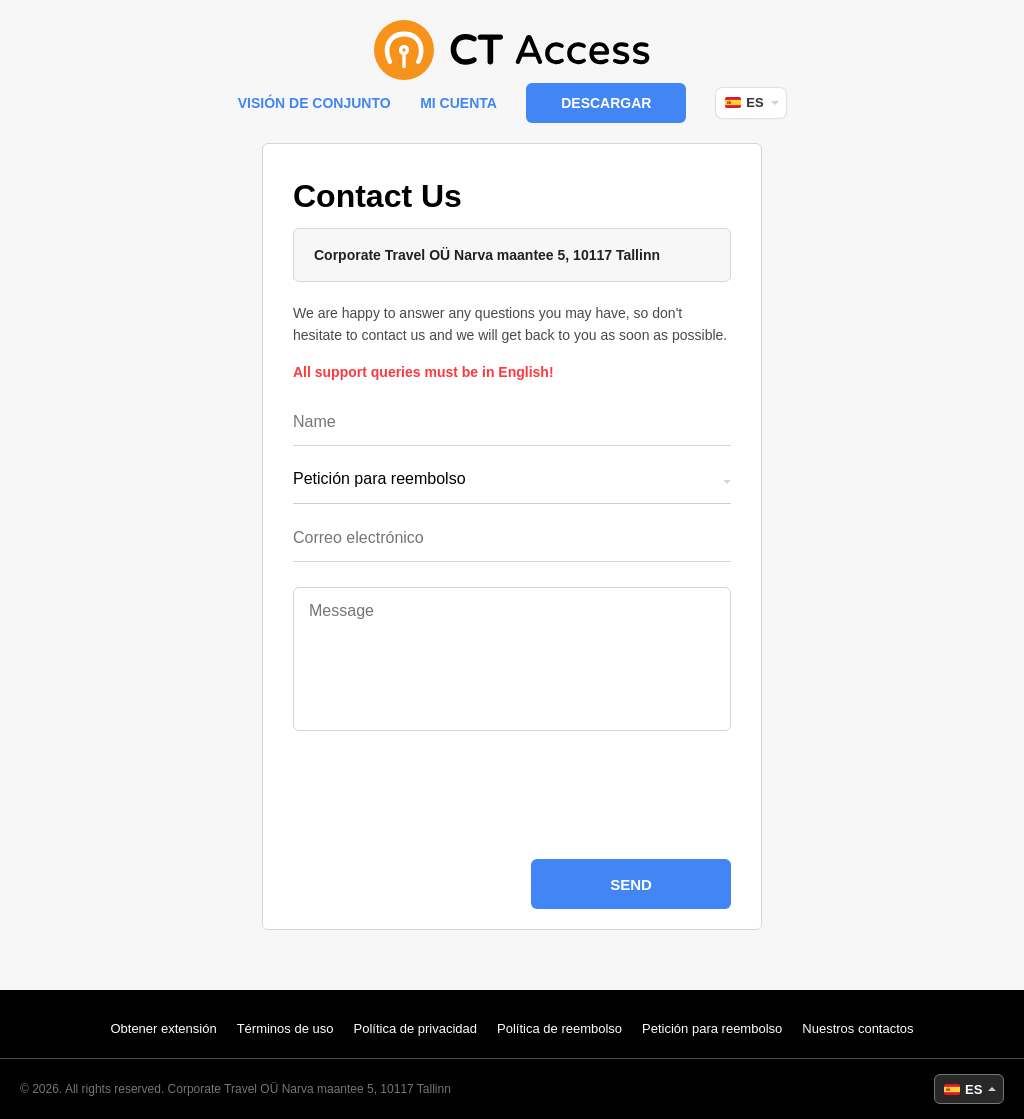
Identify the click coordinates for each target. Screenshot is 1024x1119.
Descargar (606, 103)
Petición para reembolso (712, 1028)
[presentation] (512, 795)
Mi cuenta (458, 103)
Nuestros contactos (857, 1028)
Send (631, 884)
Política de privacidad (415, 1028)
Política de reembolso (559, 1028)
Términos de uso (285, 1028)
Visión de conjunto (314, 103)
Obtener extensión (163, 1028)
